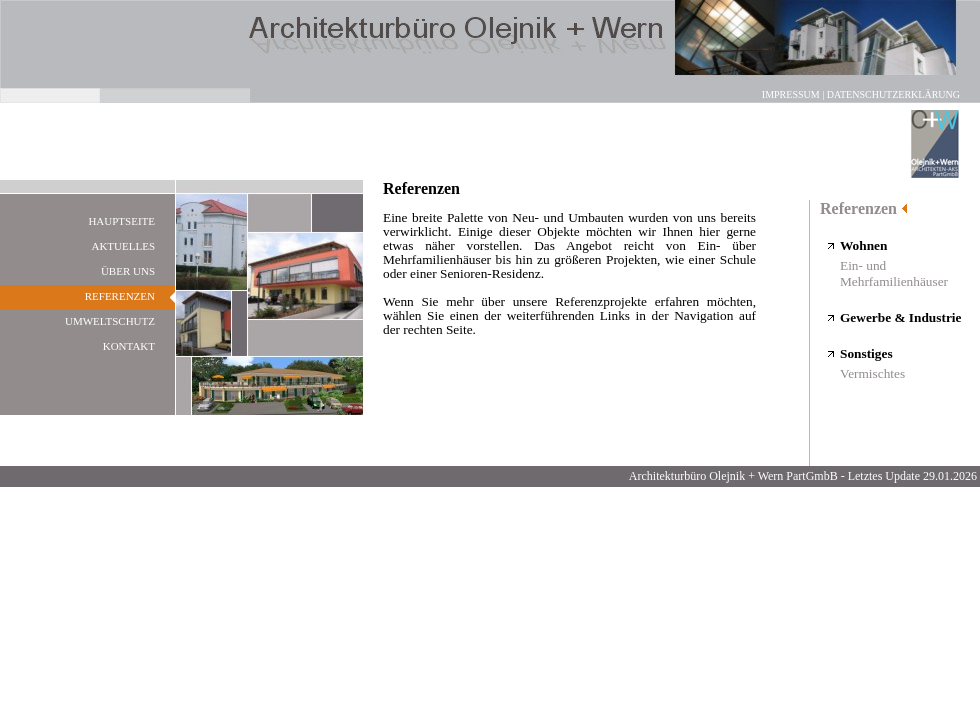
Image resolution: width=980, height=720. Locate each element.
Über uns (128, 271)
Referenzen (858, 208)
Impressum (791, 94)
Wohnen (863, 245)
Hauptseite (121, 221)
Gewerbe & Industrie (900, 317)
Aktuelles (123, 246)
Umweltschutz (110, 321)
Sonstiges (866, 353)
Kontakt (129, 346)
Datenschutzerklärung (893, 94)
